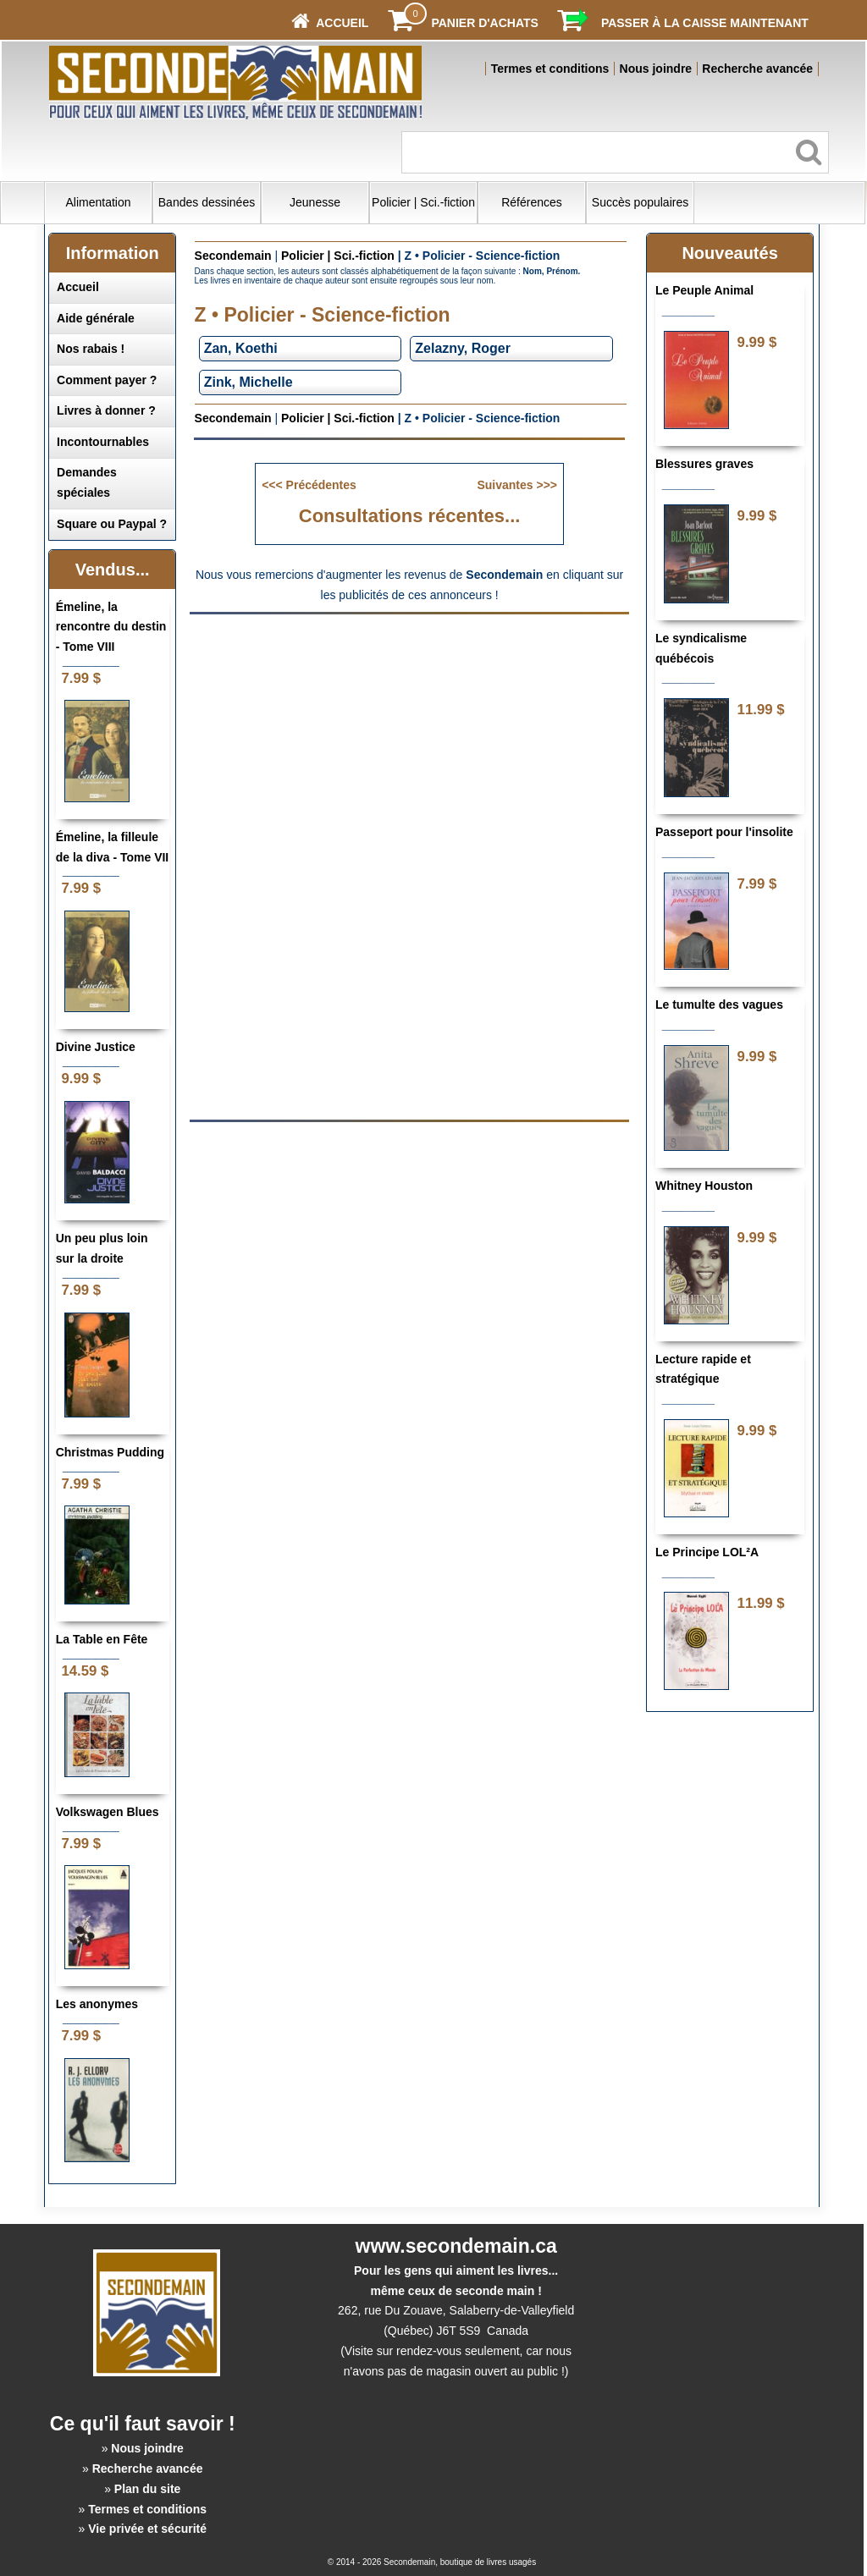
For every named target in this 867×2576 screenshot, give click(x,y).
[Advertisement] (410, 743)
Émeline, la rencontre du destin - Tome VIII (111, 627)
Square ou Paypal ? (112, 524)
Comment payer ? (107, 380)
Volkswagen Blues (107, 1812)
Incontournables (103, 442)
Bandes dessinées (206, 202)
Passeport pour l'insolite (724, 832)
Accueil (78, 287)
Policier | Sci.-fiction (423, 202)
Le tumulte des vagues (719, 1004)
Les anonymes (97, 2004)
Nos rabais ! (90, 348)
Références (531, 202)
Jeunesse (315, 202)
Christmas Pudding (110, 1452)
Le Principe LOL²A (707, 1552)
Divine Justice (95, 1047)
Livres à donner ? (106, 410)
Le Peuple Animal (704, 290)
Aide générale (96, 318)
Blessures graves (704, 464)
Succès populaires (640, 202)
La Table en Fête (102, 1639)
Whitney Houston (704, 1185)
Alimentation (97, 202)
